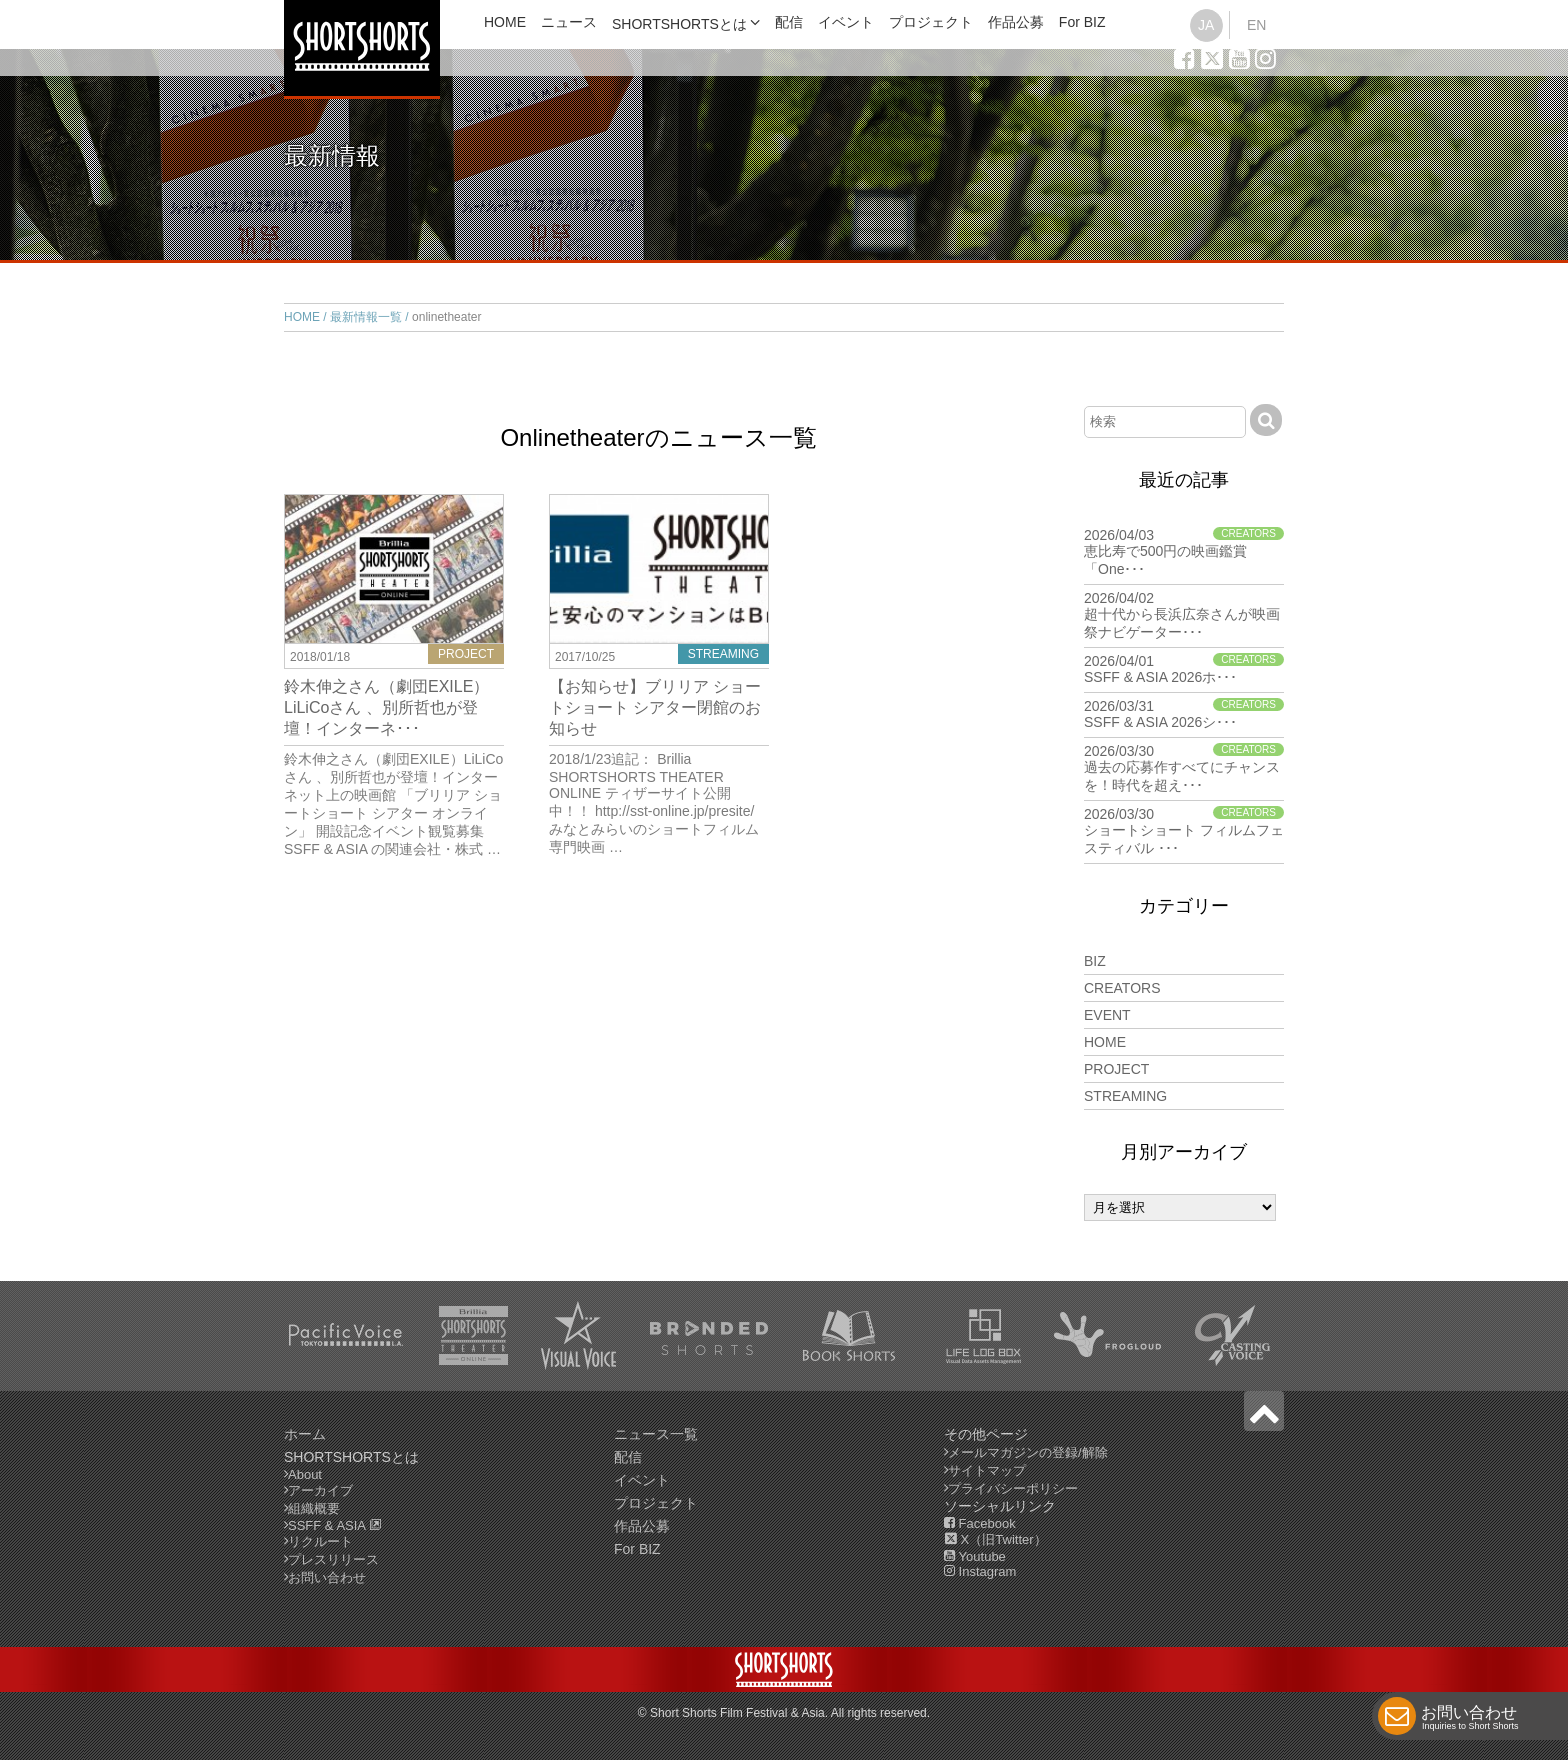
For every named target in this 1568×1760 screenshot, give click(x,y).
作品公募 (1016, 22)
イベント (846, 22)
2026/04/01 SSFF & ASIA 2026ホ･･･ (1184, 669)
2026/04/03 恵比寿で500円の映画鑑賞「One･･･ (1184, 552)
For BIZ (1082, 22)
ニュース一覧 (656, 1434)
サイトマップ (987, 1470)
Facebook (980, 1523)
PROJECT (1116, 1069)
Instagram (980, 1571)
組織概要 (314, 1508)
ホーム (305, 1434)
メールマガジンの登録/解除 (1028, 1452)
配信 (789, 22)
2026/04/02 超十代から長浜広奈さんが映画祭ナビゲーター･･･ (1184, 615)
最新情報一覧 (366, 317)
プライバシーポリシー (1013, 1488)
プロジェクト (931, 22)
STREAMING (1125, 1096)
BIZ (1095, 961)
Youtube (975, 1556)
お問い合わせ (1470, 1720)
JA (1206, 25)
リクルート (320, 1541)
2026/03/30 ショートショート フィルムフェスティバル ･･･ (1184, 831)
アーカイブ (320, 1490)
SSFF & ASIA (335, 1525)
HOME (505, 22)
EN (1256, 25)
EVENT (1107, 1015)
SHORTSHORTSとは (679, 24)
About (305, 1474)
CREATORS (1122, 988)
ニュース (569, 22)
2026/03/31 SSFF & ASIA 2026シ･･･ (1184, 714)
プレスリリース (333, 1559)
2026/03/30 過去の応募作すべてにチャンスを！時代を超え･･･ (1184, 768)
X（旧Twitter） (995, 1539)
